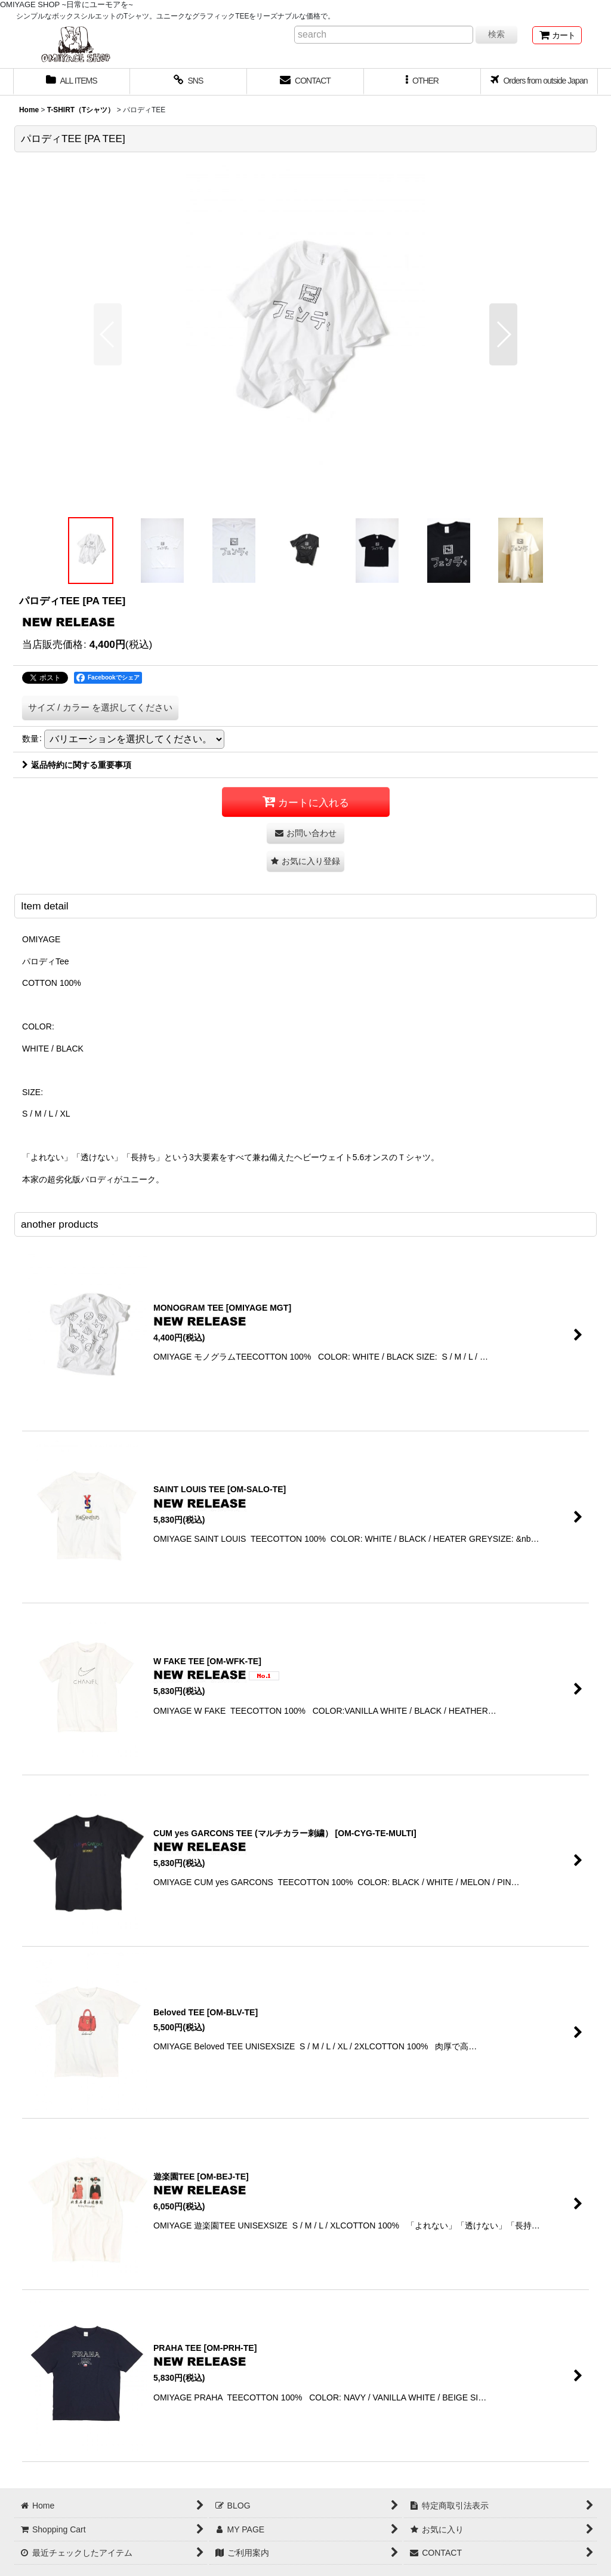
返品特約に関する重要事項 (76, 765)
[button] (422, 82)
